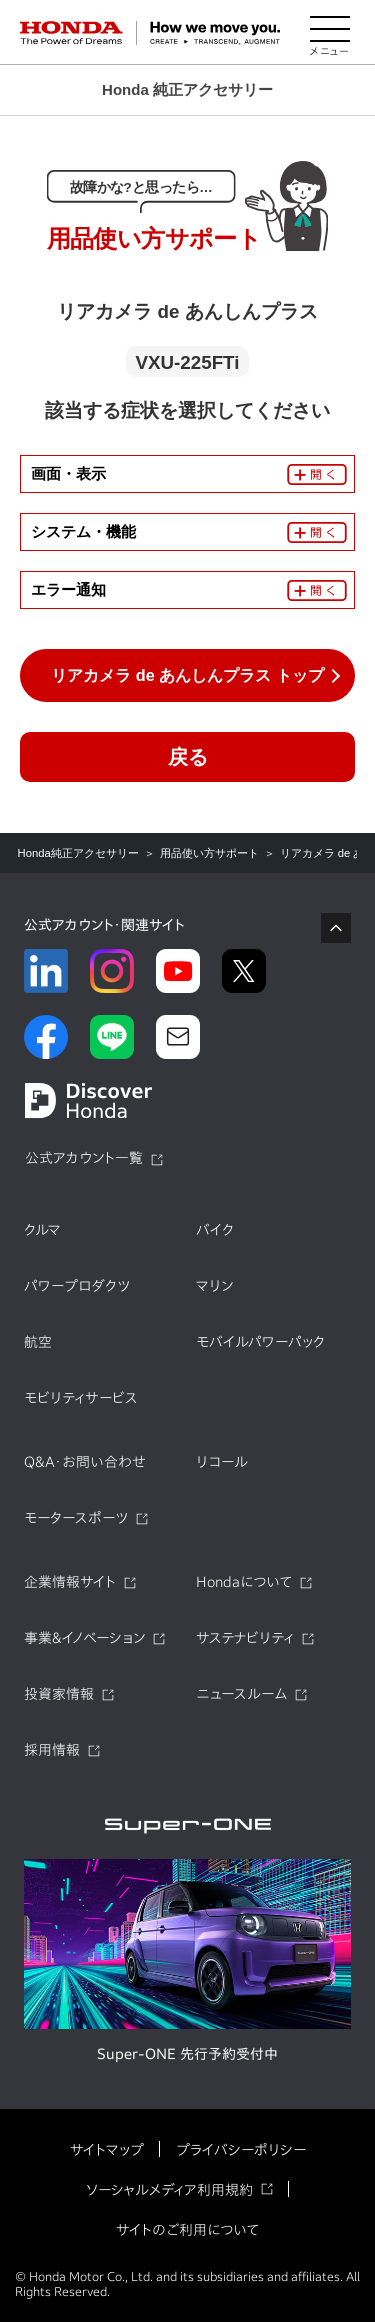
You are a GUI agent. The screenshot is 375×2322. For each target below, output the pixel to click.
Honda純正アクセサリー (78, 853)
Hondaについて (244, 1582)
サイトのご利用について (187, 2230)
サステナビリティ (245, 1638)
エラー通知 (68, 589)
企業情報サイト (70, 1582)
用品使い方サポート (209, 853)
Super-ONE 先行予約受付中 (187, 2054)
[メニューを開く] (330, 33)
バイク (215, 1230)
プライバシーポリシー (241, 2150)
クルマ (42, 1230)
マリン (214, 1286)
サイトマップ (107, 2150)
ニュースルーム (241, 1694)
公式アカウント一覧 (84, 1158)
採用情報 (52, 1750)
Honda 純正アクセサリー (187, 89)
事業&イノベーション (84, 1638)
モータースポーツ (76, 1518)
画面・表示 (68, 473)
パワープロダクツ (77, 1286)
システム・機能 (83, 531)
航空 (38, 1342)
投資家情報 (59, 1694)
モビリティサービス (81, 1398)
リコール (222, 1462)
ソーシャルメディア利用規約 (169, 2190)
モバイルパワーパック (260, 1342)
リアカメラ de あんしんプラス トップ (187, 675)
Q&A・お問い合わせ (85, 1462)
